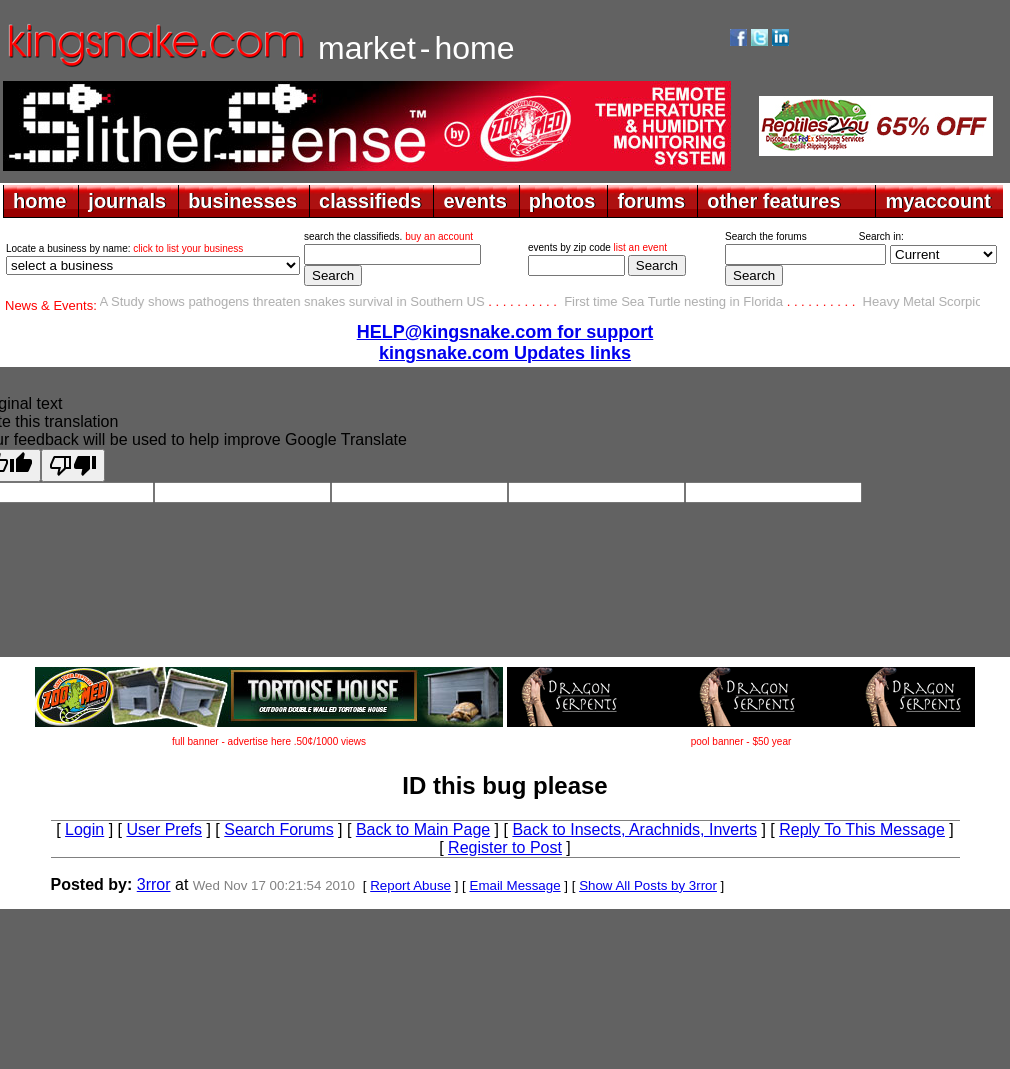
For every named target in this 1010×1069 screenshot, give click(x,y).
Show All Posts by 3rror (648, 885)
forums (651, 201)
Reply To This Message (862, 829)
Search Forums (278, 829)
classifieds (370, 201)
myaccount (938, 201)
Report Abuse (410, 885)
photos (562, 201)
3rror (154, 884)
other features (773, 201)
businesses (242, 201)
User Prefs (164, 829)
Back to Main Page (423, 829)
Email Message (515, 885)
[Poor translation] (73, 465)
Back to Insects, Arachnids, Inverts (634, 829)
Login (84, 829)
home (39, 201)
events (474, 201)
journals (127, 201)
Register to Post (505, 847)
